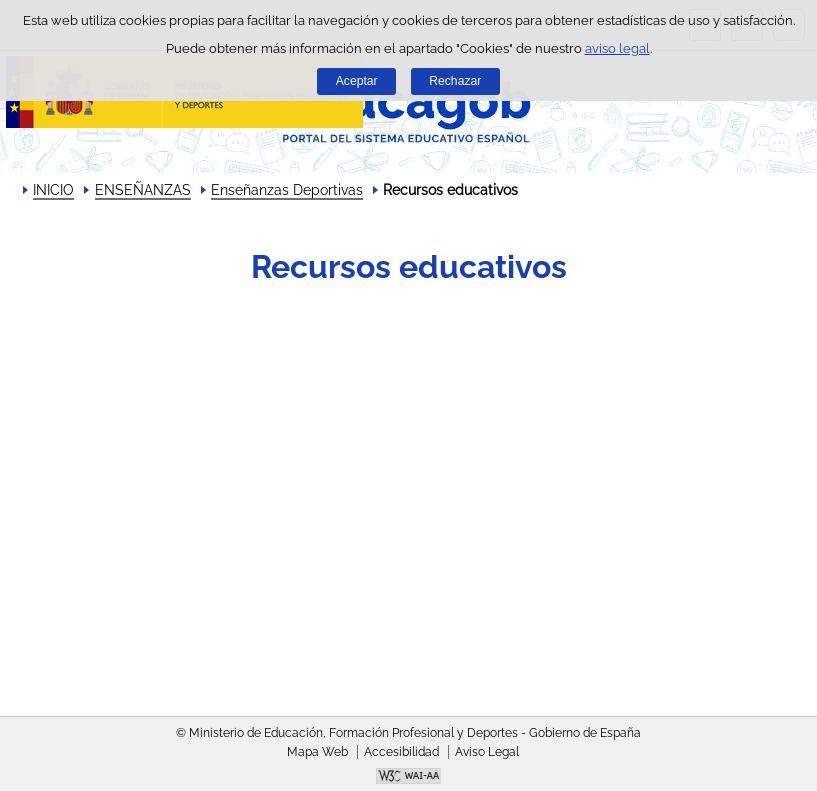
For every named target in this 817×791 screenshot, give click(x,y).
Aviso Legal (487, 752)
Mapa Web (317, 752)
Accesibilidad (401, 752)
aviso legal (617, 48)
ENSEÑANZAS (143, 190)
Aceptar (357, 81)
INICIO (53, 190)
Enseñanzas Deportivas (287, 190)
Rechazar (455, 81)
